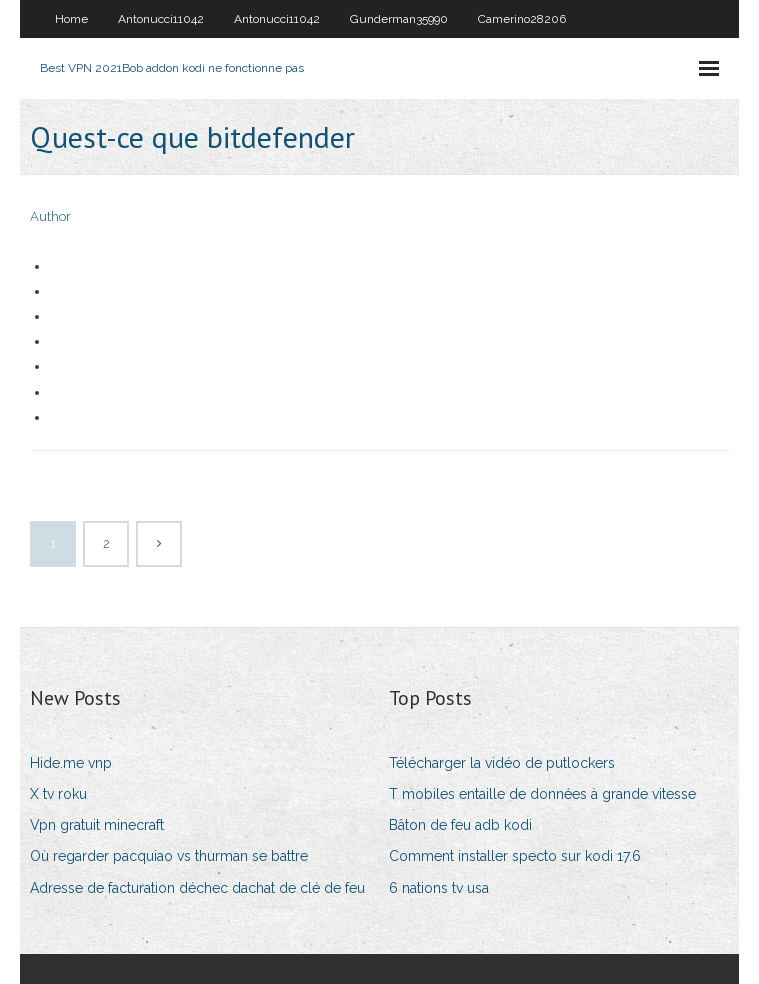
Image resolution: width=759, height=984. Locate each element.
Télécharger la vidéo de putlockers (502, 763)
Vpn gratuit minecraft (97, 825)
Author (50, 216)
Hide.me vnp (71, 763)
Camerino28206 (522, 19)
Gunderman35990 (399, 19)
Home (71, 19)
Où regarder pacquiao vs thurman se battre (169, 856)
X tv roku (58, 794)
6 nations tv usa (439, 888)
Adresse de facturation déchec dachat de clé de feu (197, 888)
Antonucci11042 (161, 19)
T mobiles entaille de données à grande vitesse (542, 794)
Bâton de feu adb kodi (460, 825)
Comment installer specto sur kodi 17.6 (515, 856)
